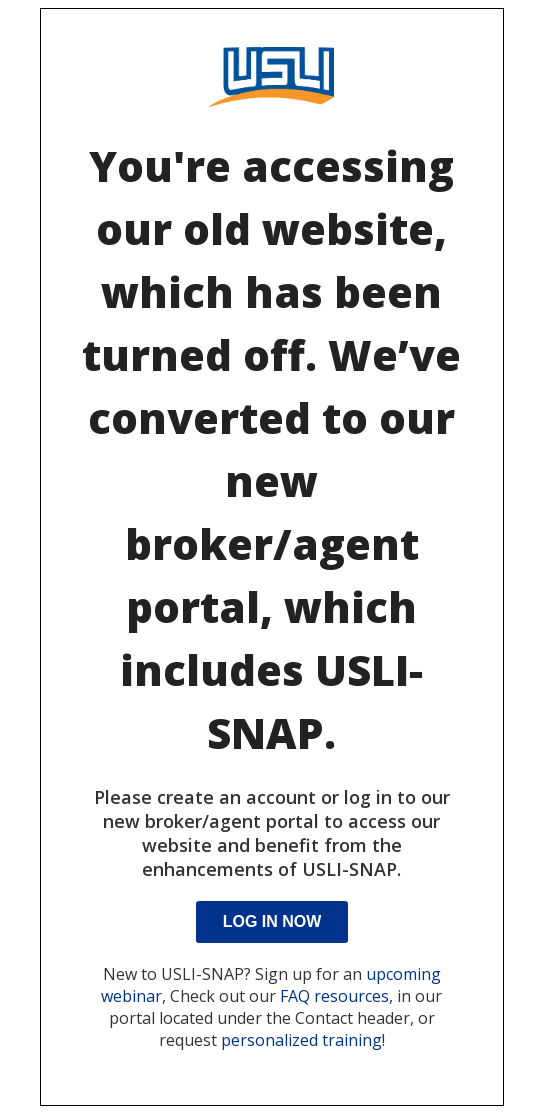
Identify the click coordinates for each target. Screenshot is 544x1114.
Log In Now (272, 921)
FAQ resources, (336, 996)
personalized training (301, 1040)
